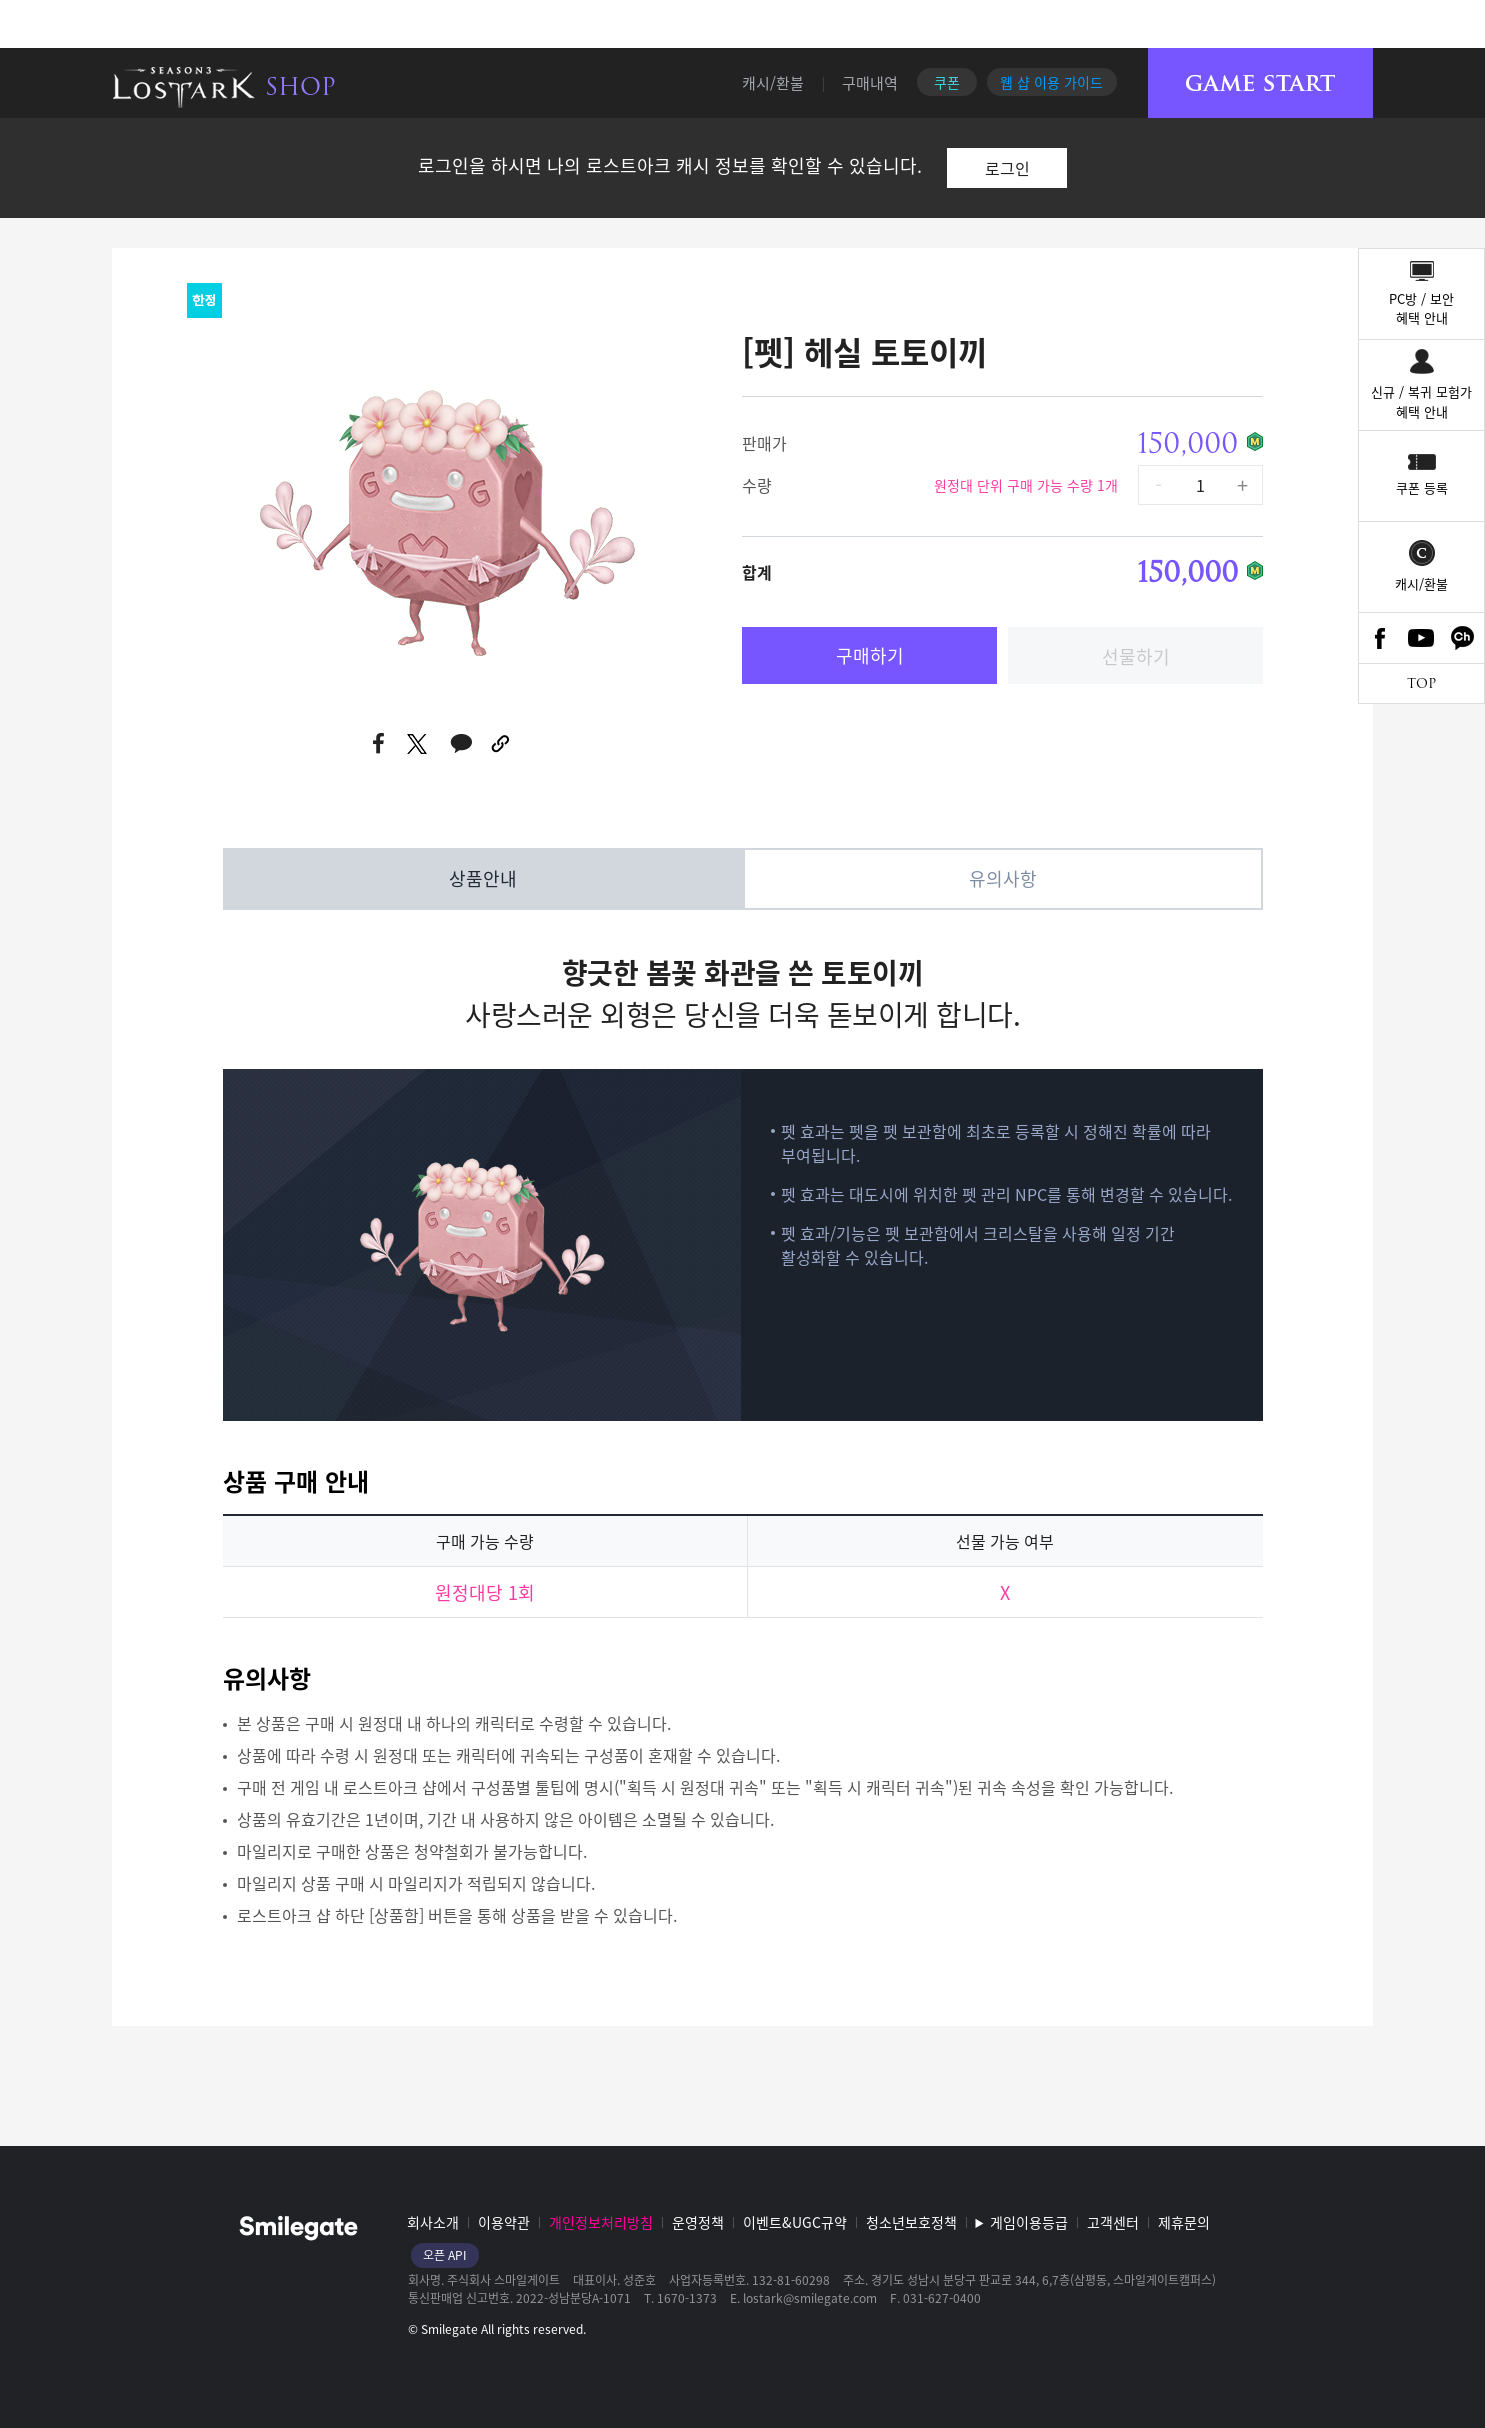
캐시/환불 (773, 83)
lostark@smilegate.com (810, 2298)
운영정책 (698, 2222)
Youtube (1422, 638)
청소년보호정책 (911, 2222)
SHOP (300, 87)
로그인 (1007, 168)
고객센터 (1113, 2222)
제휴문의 (1184, 2222)
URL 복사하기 (501, 744)
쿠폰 (947, 82)
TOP (1421, 683)
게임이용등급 (1029, 2222)
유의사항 (1003, 878)
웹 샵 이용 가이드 (1051, 82)
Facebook (1380, 638)
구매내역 (870, 83)
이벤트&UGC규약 (795, 2222)
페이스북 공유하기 (379, 743)
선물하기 (1136, 656)
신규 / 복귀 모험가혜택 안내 (1421, 401)
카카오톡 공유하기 (461, 743)
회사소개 (433, 2222)
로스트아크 (184, 87)
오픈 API (445, 2255)
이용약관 (504, 2222)
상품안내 (483, 878)
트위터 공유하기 (417, 744)
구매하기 (870, 655)
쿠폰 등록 (1422, 487)
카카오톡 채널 (1463, 638)
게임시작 (1260, 83)
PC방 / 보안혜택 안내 (1421, 308)
